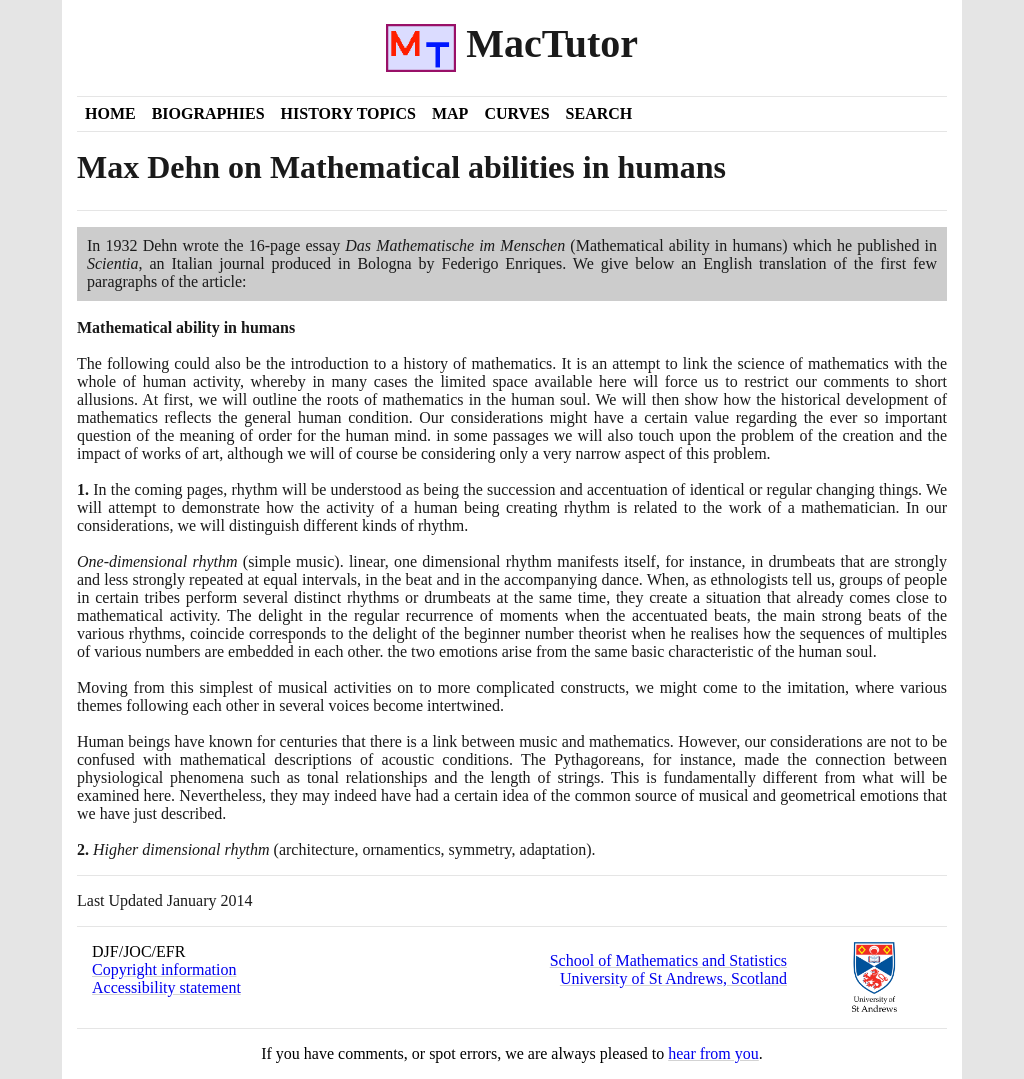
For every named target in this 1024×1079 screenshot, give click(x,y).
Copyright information (164, 969)
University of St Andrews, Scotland (673, 978)
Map (450, 113)
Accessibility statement (166, 987)
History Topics (348, 113)
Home (110, 113)
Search (599, 113)
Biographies (208, 113)
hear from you (713, 1053)
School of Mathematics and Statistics (668, 960)
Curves (516, 113)
